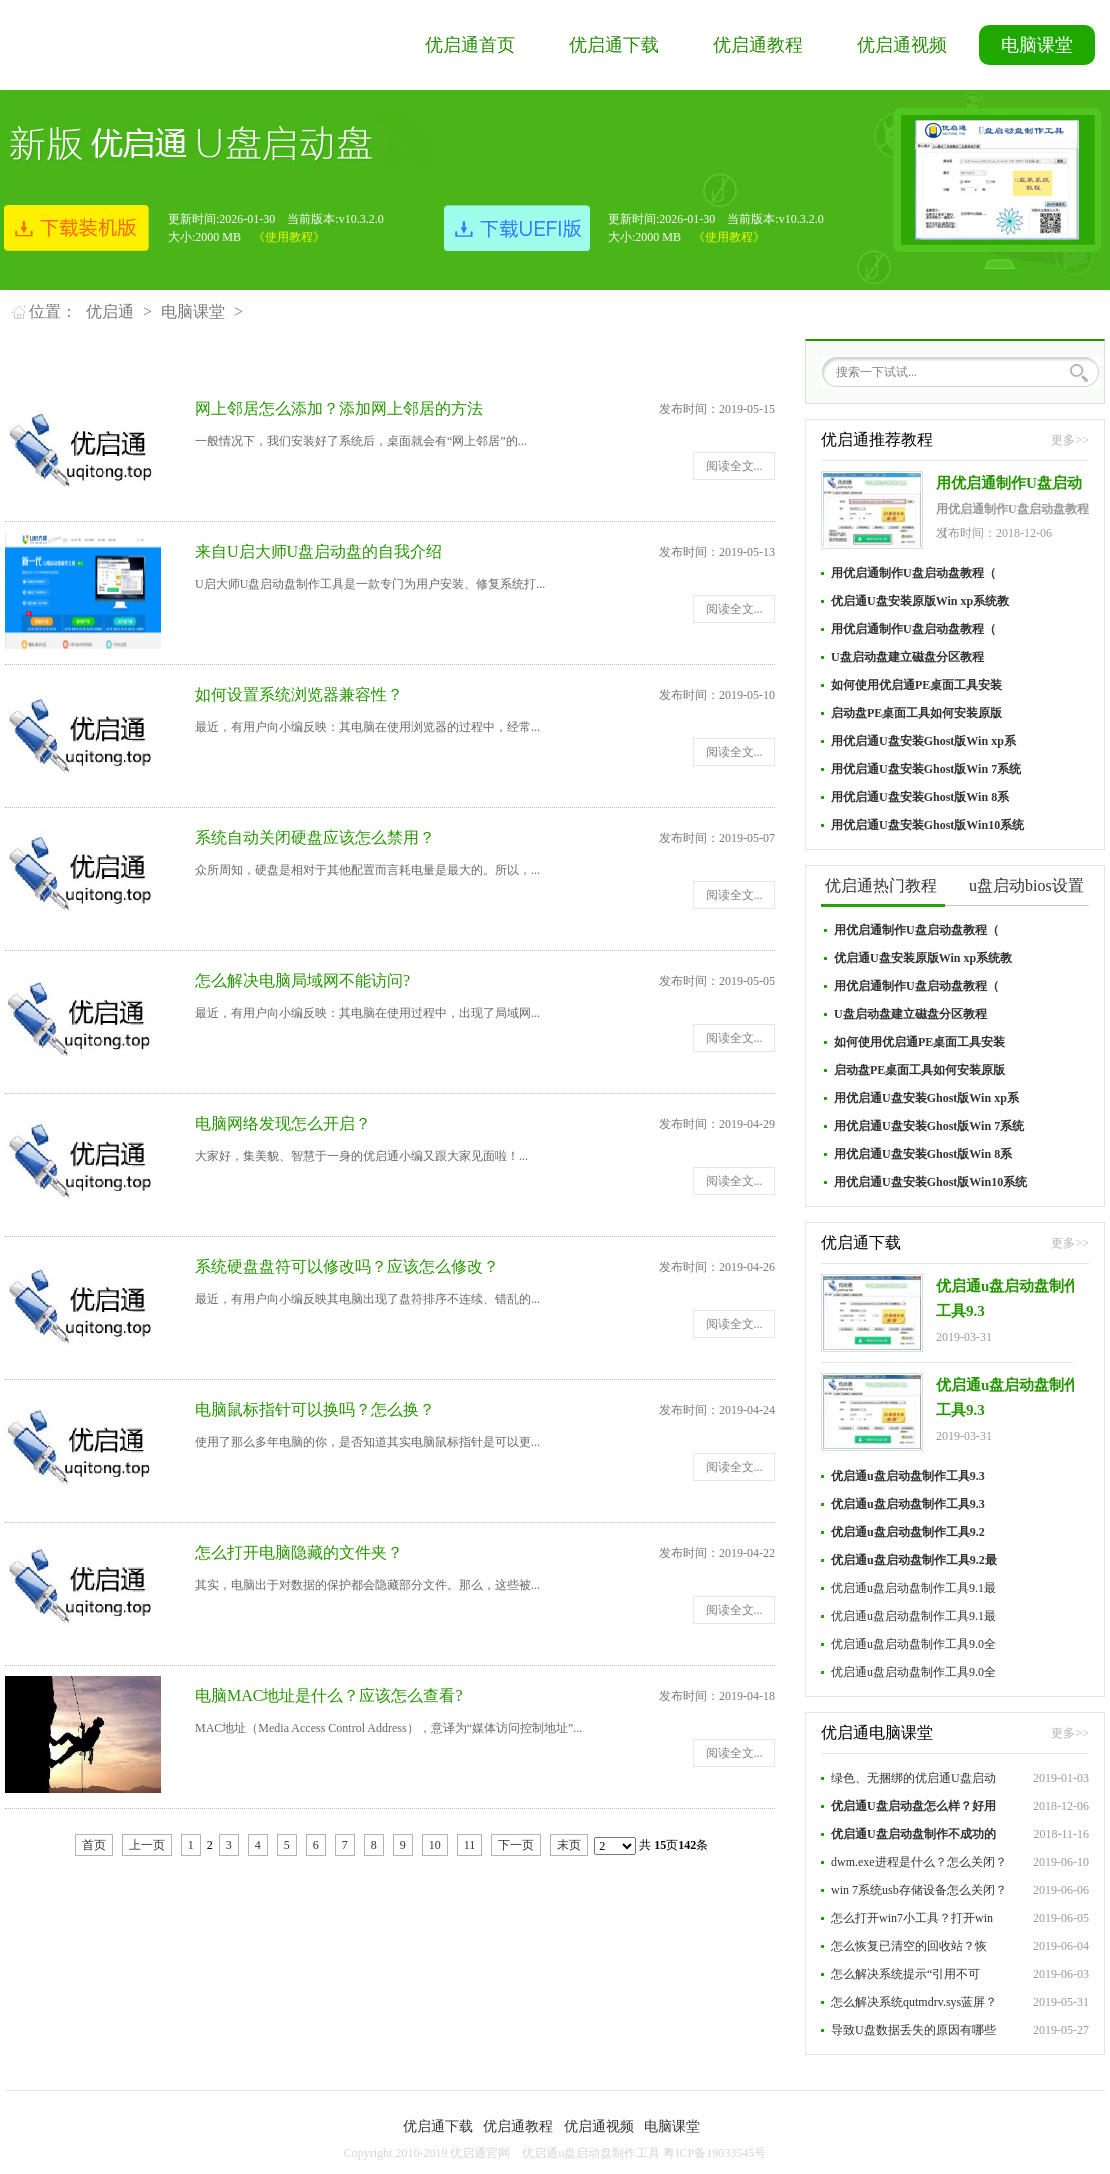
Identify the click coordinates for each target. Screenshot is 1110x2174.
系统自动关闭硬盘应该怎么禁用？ (315, 837)
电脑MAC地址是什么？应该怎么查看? (329, 1695)
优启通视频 (902, 45)
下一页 (516, 1845)
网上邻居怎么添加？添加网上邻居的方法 (339, 408)
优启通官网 (480, 2153)
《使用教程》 (289, 237)
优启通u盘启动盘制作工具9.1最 (913, 1588)
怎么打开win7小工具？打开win (912, 1918)
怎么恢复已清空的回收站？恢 (909, 1946)
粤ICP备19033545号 (714, 2153)
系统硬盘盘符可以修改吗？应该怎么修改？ (347, 1266)
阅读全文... (734, 466)
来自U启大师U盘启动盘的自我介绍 (318, 551)
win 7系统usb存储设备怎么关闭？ (919, 1890)
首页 (94, 1845)
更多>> (1070, 440)
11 (470, 1845)
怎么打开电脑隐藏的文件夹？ (299, 1552)
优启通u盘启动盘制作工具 (591, 2153)
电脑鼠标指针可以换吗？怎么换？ (315, 1409)
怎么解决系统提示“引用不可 (905, 1974)
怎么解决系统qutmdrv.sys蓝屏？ (914, 2002)
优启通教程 (758, 45)
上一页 (147, 1845)
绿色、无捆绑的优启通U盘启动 (913, 1778)
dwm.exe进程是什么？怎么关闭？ (919, 1862)
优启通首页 (470, 45)
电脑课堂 (1037, 45)
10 (435, 1845)
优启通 (110, 311)
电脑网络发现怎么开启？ (283, 1123)
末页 (569, 1845)
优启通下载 (614, 45)
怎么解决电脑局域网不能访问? (302, 980)
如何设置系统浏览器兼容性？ (299, 694)
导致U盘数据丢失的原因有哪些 (913, 2030)
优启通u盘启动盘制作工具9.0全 (913, 1644)
